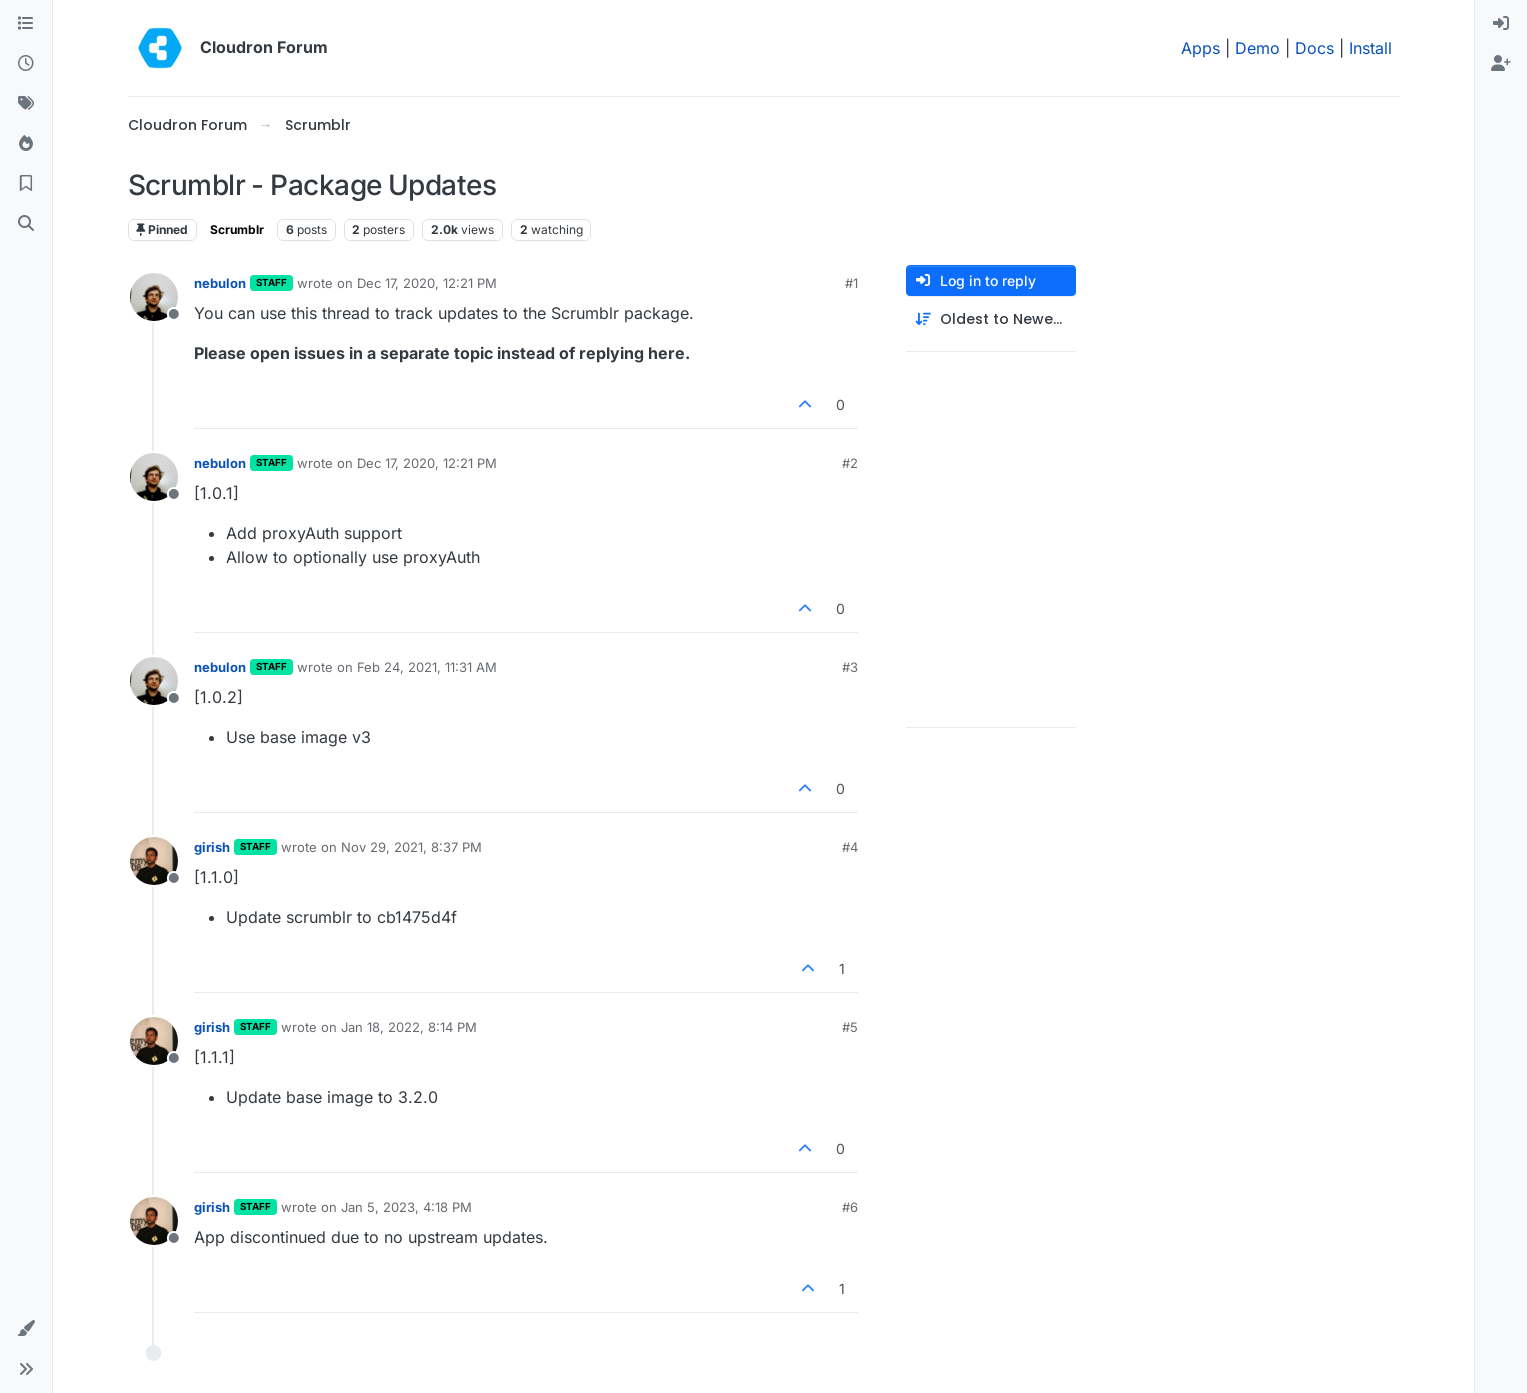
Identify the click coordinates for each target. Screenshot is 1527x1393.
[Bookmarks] (26, 184)
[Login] (1501, 24)
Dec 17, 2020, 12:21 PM (427, 283)
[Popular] (26, 144)
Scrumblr (237, 229)
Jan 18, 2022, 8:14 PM (409, 1027)
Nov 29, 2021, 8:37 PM (411, 847)
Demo (1257, 48)
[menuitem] (1501, 24)
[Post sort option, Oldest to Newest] (991, 319)
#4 (850, 847)
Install (1370, 48)
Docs (1314, 48)
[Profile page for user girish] (154, 861)
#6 (850, 1207)
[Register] (1501, 64)
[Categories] (26, 24)
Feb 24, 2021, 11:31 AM (427, 667)
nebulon (220, 283)
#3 (850, 667)
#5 (850, 1027)
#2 (850, 463)
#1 (851, 283)
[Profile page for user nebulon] (154, 297)
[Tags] (26, 104)
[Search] (26, 224)
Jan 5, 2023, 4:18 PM (406, 1207)
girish (212, 847)
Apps (1200, 48)
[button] (26, 1329)
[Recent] (26, 64)
